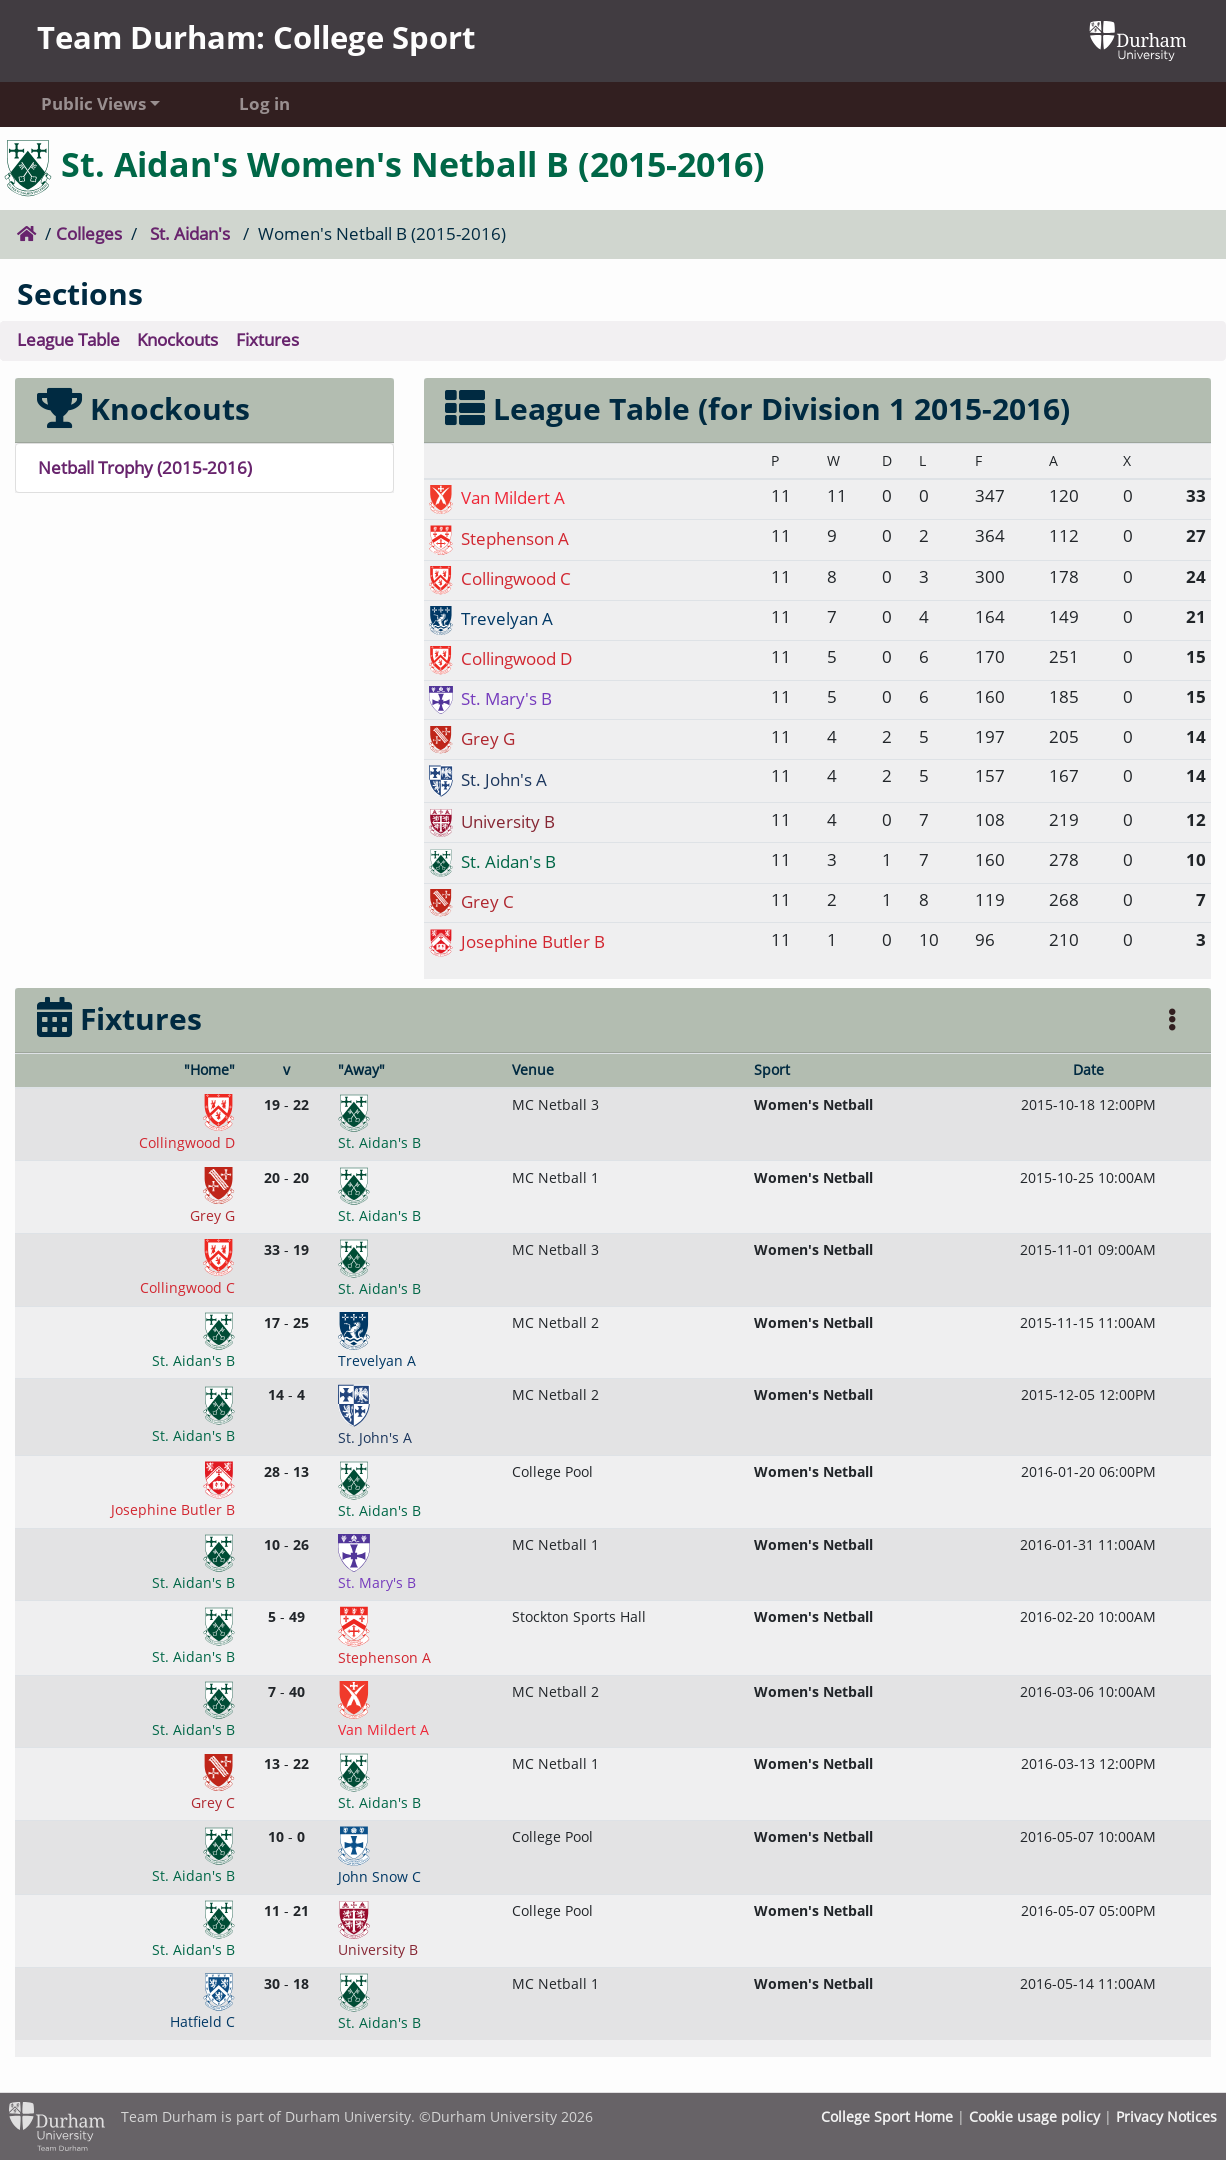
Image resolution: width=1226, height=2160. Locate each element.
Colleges (89, 233)
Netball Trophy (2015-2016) (145, 467)
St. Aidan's (190, 233)
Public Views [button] (93, 103)
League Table (68, 339)
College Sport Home (887, 2116)
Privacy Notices (1166, 2116)
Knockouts (177, 339)
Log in (264, 103)
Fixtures (267, 339)
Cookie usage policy (1034, 2116)
